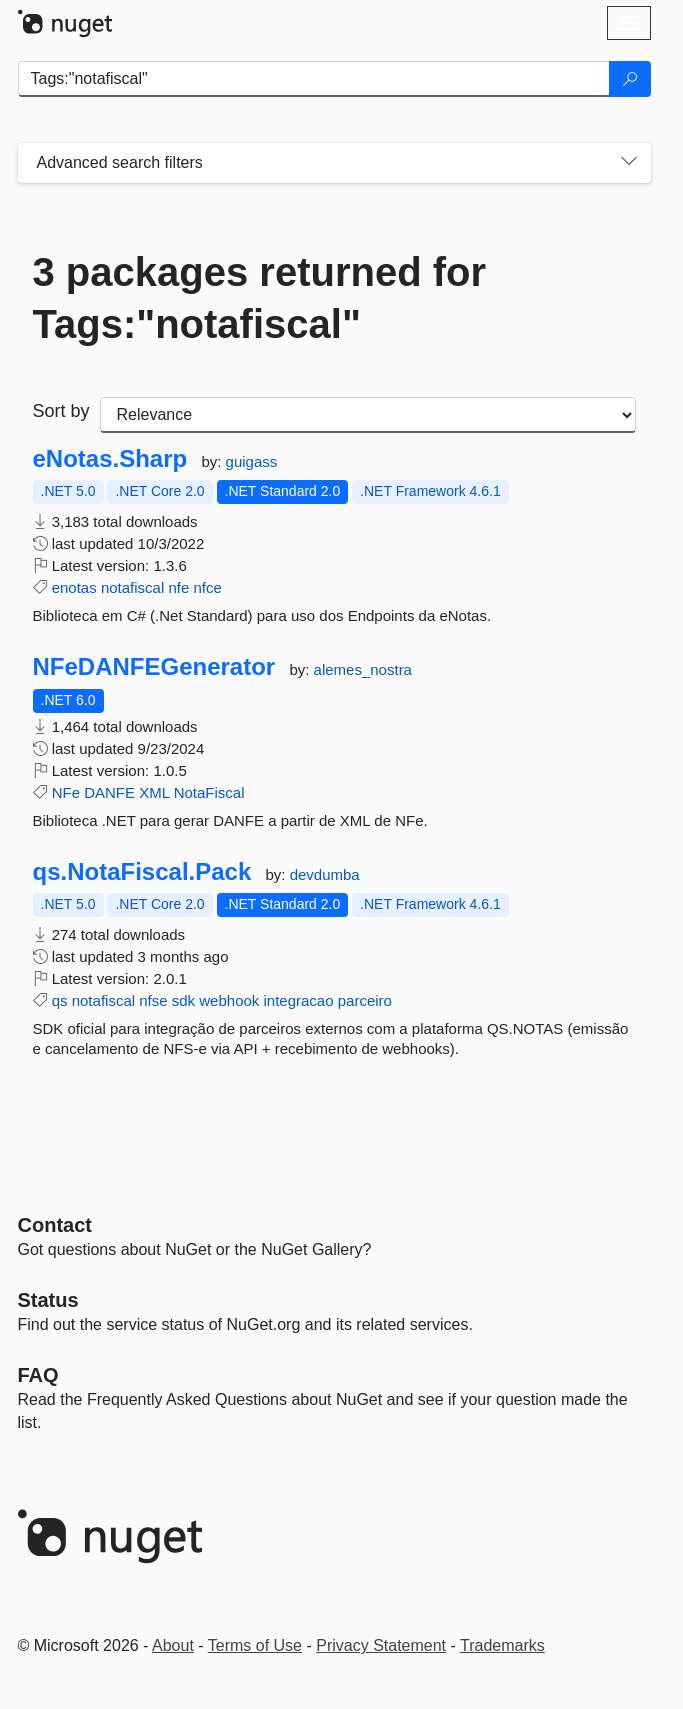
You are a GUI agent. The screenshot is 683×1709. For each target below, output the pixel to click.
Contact (55, 1225)
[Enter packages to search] (314, 79)
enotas (74, 587)
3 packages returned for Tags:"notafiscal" (260, 298)
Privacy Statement (381, 1645)
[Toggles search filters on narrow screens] (629, 163)
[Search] (630, 79)
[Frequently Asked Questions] (38, 1375)
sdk (183, 1000)
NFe (66, 792)
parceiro (365, 1000)
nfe (178, 587)
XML (154, 792)
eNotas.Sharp (110, 459)
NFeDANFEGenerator (154, 667)
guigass (252, 461)
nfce (207, 587)
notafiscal (132, 587)
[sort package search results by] (368, 415)
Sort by (61, 411)
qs (60, 1000)
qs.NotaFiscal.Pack (142, 872)
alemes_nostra (363, 669)
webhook (229, 1000)
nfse (153, 1000)
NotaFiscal (209, 792)
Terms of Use (255, 1645)
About (173, 1645)
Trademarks (502, 1645)
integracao (299, 1000)
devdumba (325, 874)
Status (48, 1300)
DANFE (109, 792)
